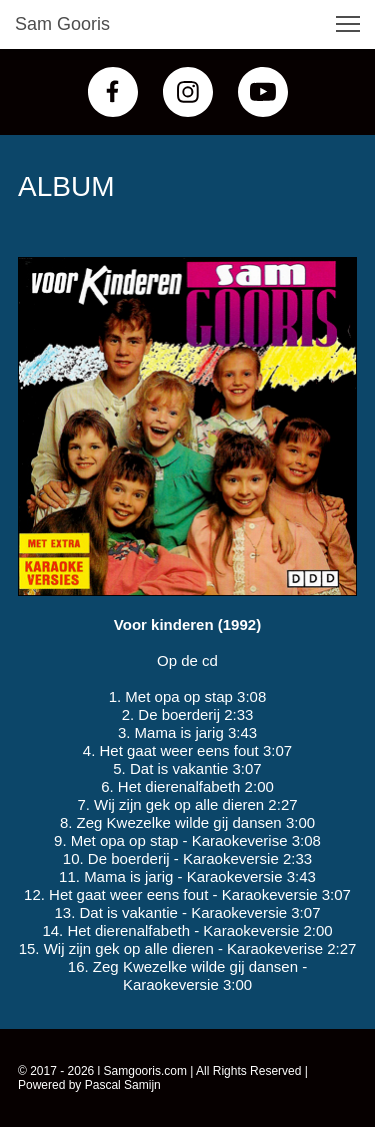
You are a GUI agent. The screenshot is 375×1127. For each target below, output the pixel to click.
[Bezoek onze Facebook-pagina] (113, 92)
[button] (348, 24)
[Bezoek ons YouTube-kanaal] (263, 92)
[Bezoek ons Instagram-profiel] (188, 92)
